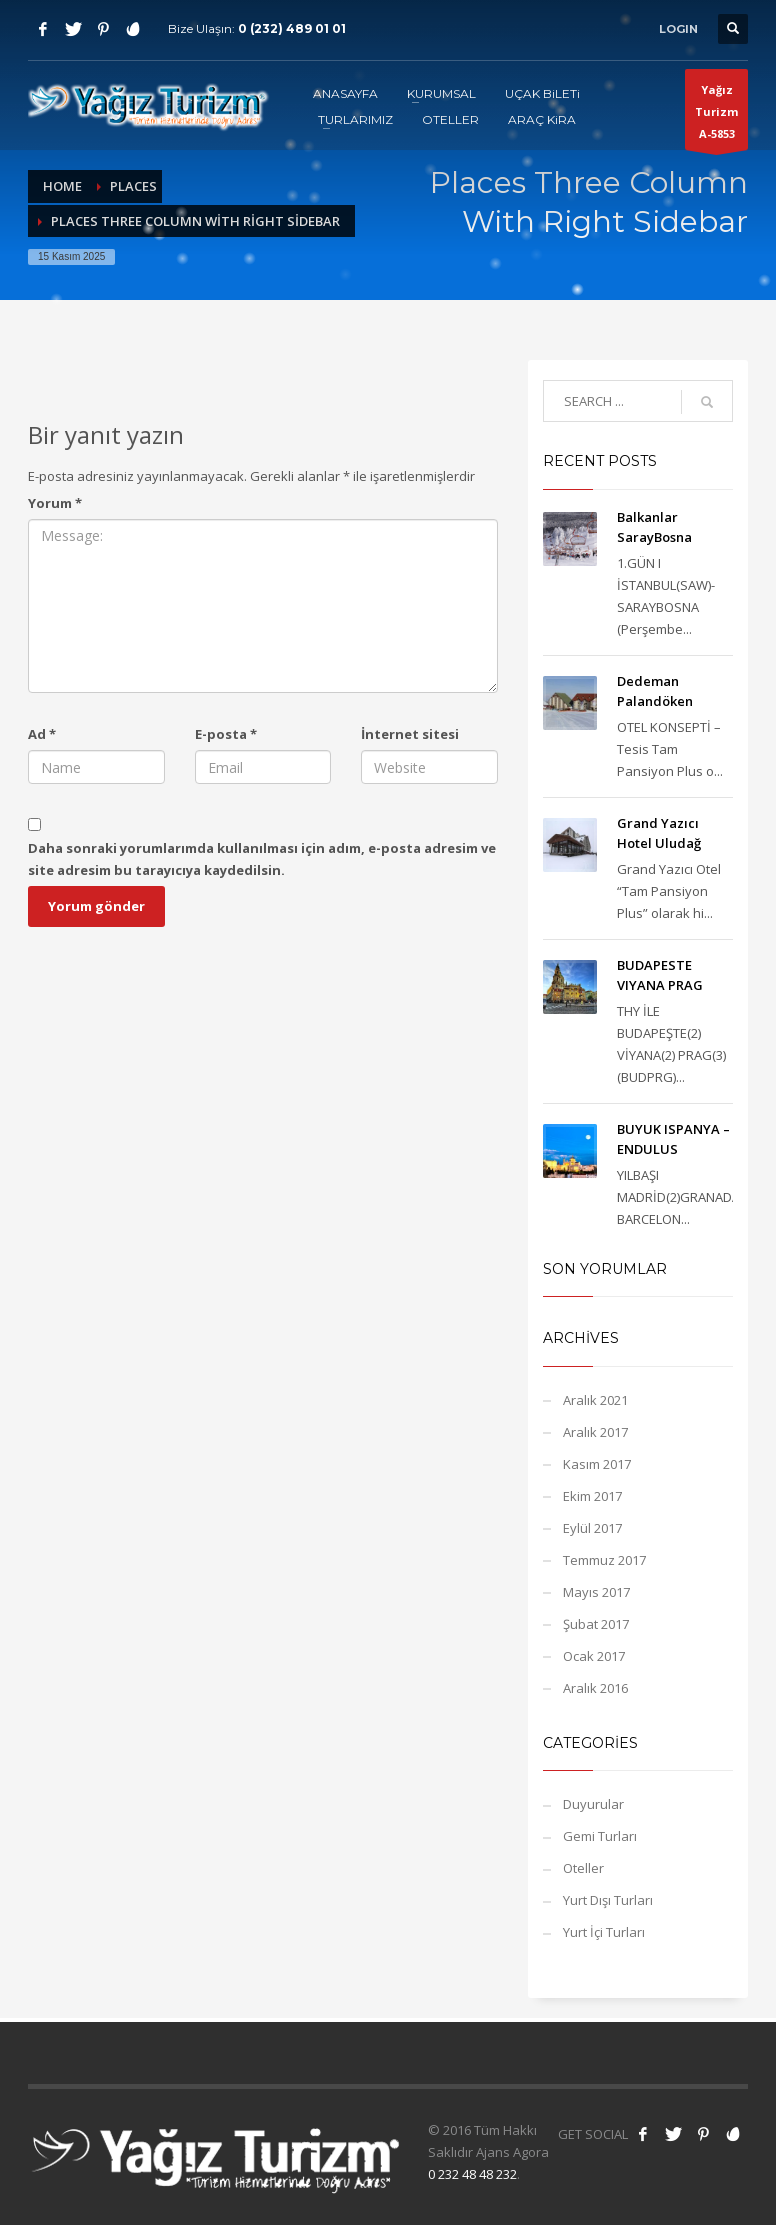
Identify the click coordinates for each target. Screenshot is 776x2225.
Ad (42, 734)
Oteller (583, 1868)
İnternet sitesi (410, 734)
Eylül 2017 (592, 1528)
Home (62, 186)
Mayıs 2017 (596, 1592)
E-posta (226, 734)
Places (133, 186)
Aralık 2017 (595, 1432)
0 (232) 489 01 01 (292, 28)
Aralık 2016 (595, 1688)
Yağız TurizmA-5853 (716, 116)
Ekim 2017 (592, 1496)
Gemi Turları (600, 1836)
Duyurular (593, 1804)
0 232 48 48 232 (472, 2174)
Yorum (55, 503)
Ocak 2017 (594, 1656)
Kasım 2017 (597, 1464)
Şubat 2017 (596, 1624)
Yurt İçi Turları (604, 1932)
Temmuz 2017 (604, 1560)
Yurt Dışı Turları (608, 1900)
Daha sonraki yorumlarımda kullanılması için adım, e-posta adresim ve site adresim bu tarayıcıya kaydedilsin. (262, 859)
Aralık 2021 (595, 1400)
